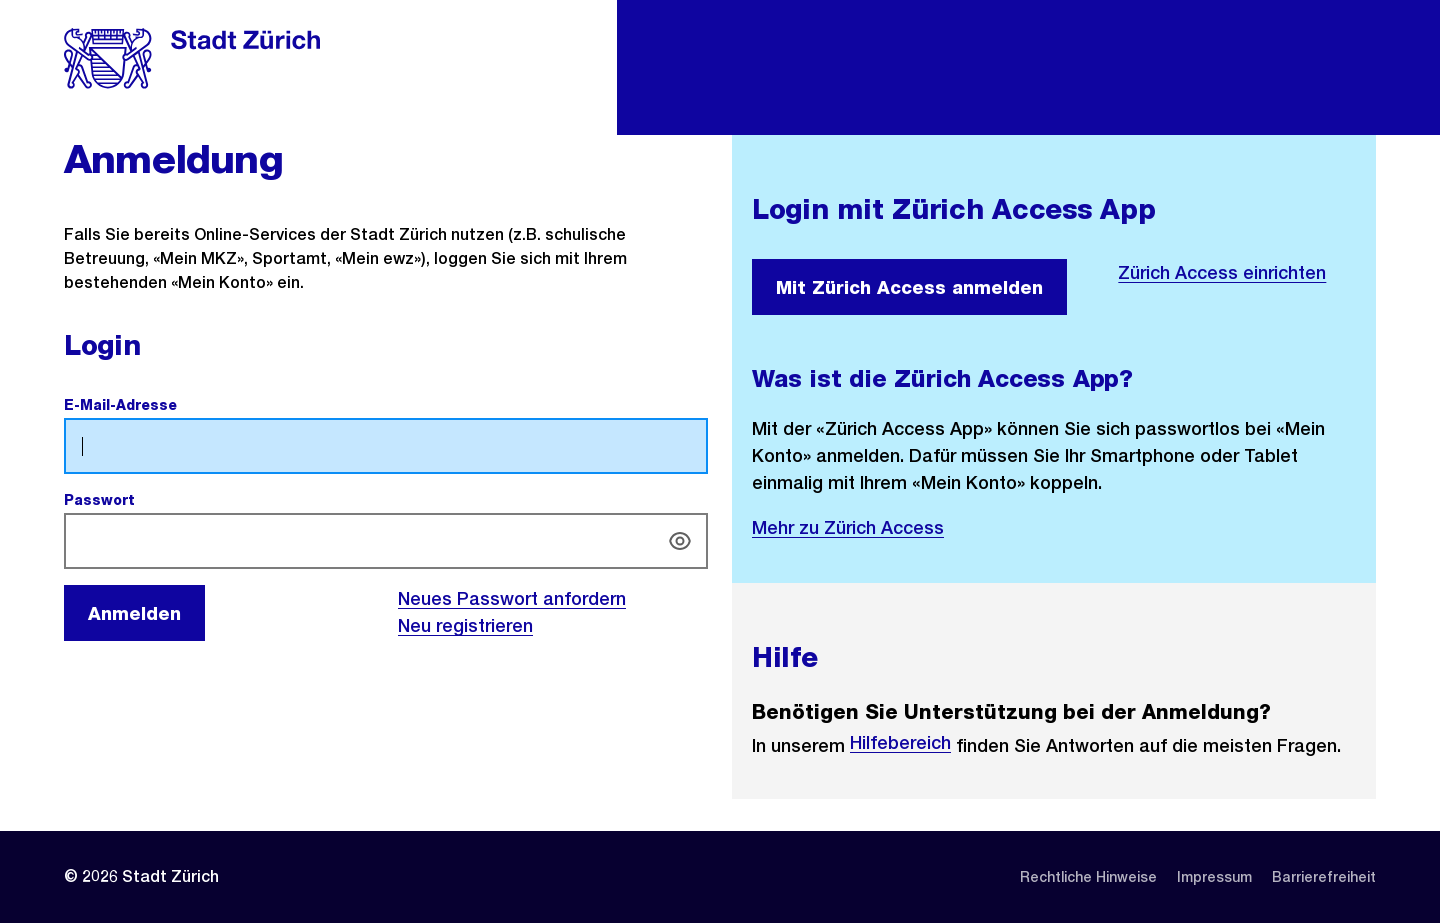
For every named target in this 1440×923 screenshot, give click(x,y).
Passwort (146, 500)
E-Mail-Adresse (167, 405)
